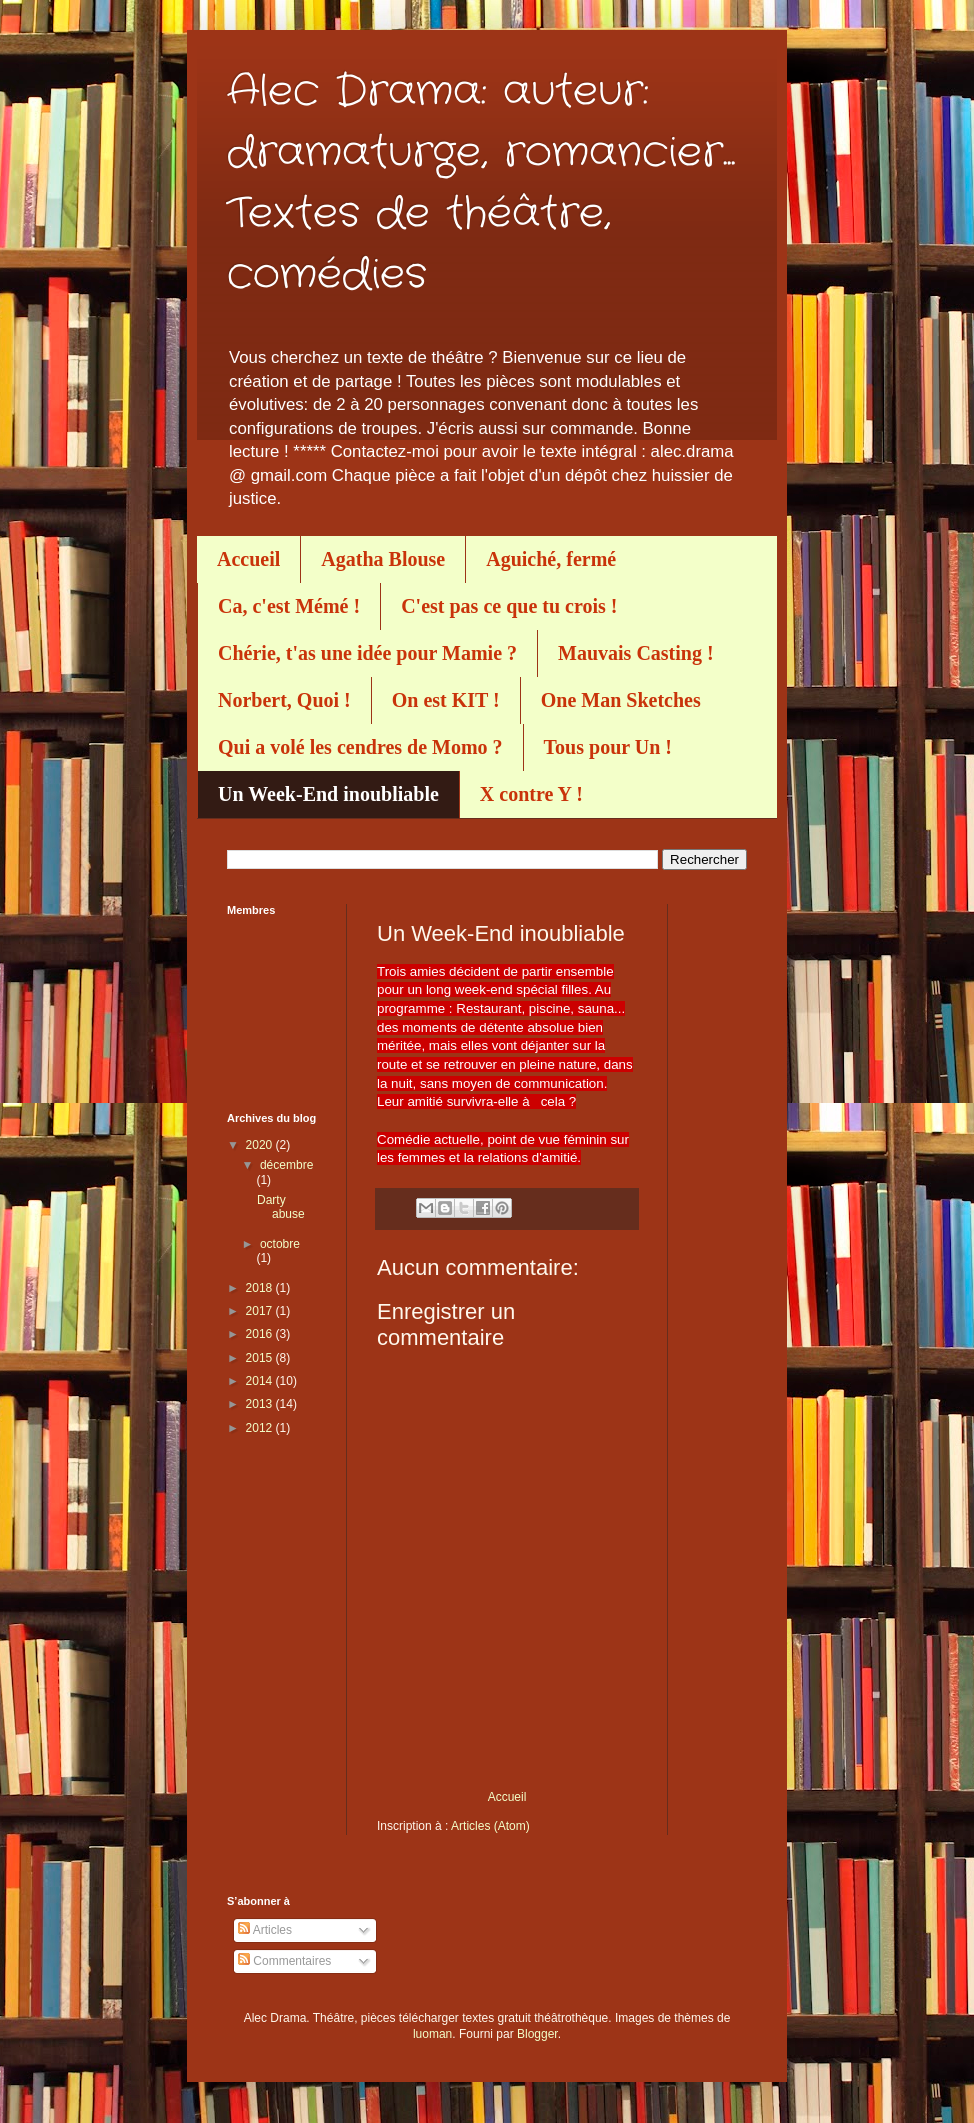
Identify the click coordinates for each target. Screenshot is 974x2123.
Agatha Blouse (383, 559)
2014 (261, 1381)
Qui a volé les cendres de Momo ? (360, 747)
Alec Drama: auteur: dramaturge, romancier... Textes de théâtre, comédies (481, 183)
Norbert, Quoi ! (284, 700)
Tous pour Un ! (608, 747)
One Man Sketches (621, 700)
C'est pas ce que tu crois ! (509, 606)
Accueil (248, 559)
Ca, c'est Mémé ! (289, 606)
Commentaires (284, 1961)
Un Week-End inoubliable (328, 794)
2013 (261, 1404)
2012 (261, 1428)
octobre (280, 1244)
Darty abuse (281, 1207)
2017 (261, 1311)
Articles (265, 1930)
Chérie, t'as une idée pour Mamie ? (367, 653)
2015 (261, 1358)
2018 (261, 1288)
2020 (261, 1145)
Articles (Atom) (490, 1826)
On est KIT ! (446, 700)
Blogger (537, 2034)
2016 (261, 1334)
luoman (432, 2034)
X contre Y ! (531, 794)
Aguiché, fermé (551, 559)
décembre (286, 1165)
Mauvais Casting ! (636, 653)
